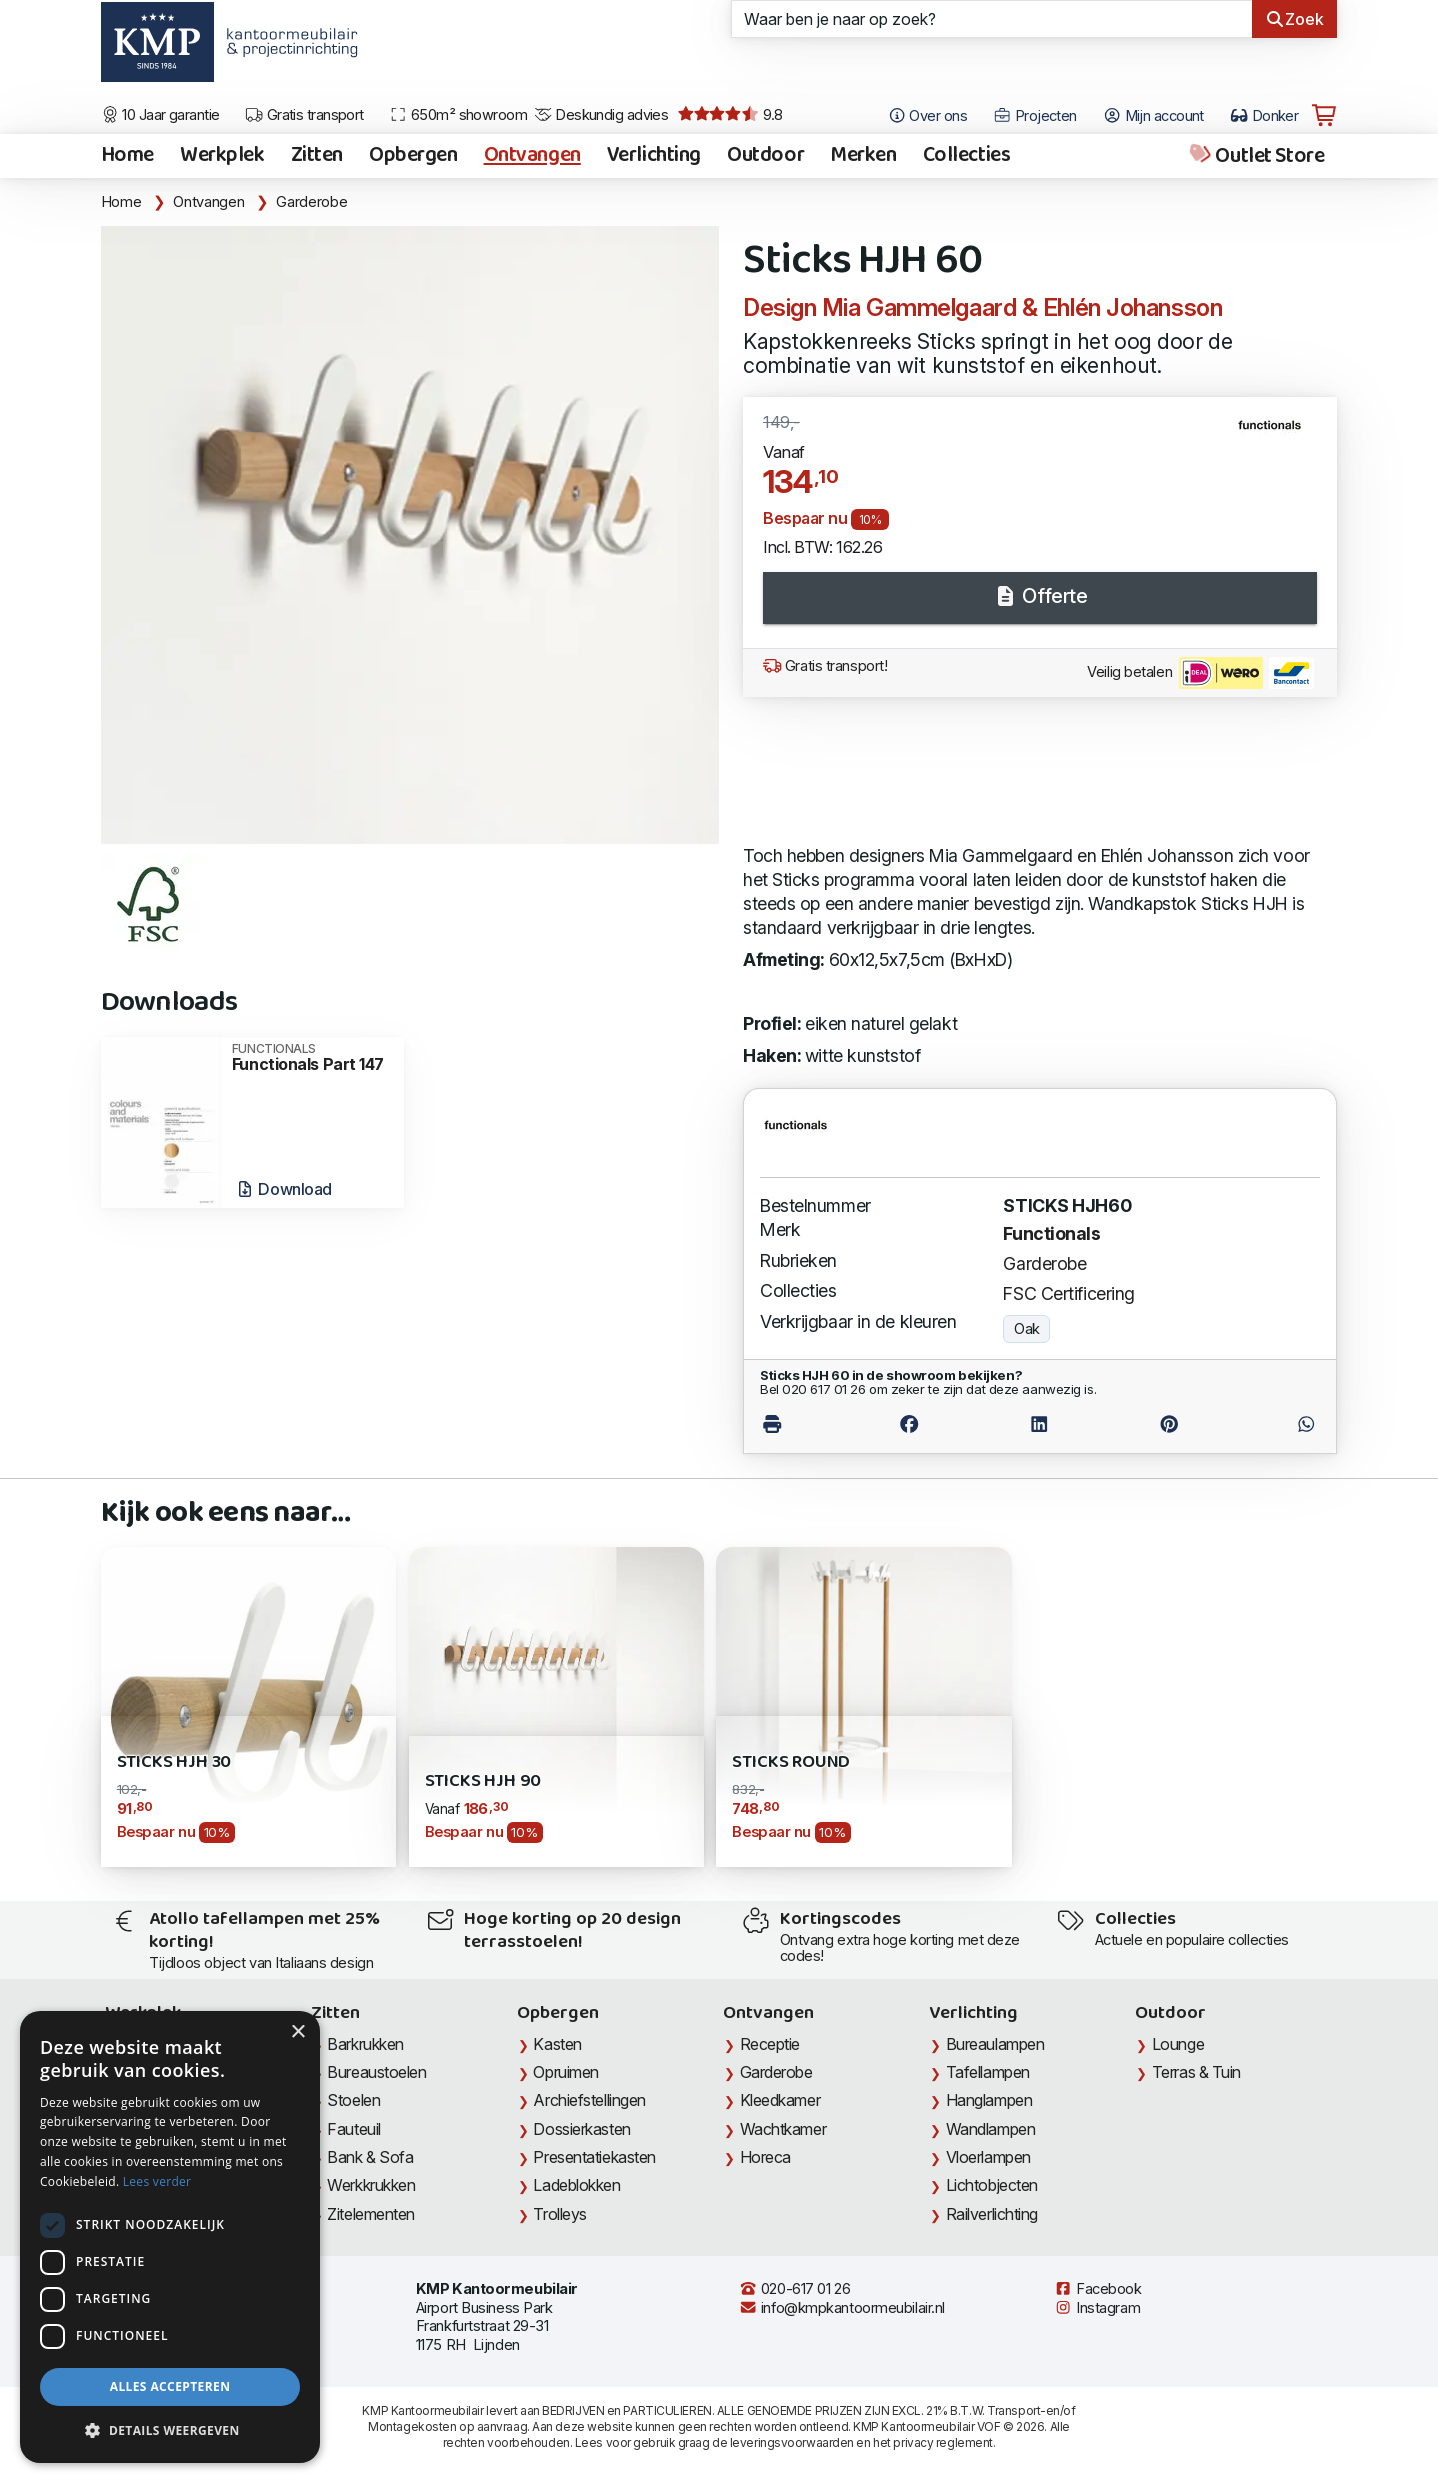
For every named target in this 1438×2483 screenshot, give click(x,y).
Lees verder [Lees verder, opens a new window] (157, 2181)
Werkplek (222, 156)
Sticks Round (791, 1762)
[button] (170, 2431)
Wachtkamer (783, 2129)
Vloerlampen (988, 2157)
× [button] (297, 2032)
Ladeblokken (576, 2185)
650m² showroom (458, 115)
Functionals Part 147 (311, 1058)
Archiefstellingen (589, 2100)
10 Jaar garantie (160, 115)
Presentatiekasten (594, 2157)
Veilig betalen (1200, 673)
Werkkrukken (371, 2185)
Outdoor (765, 156)
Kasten (557, 2044)
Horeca (765, 2157)
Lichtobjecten (992, 2185)
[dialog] (170, 2237)
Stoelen (353, 2100)
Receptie (770, 2044)
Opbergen (413, 156)
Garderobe (311, 202)
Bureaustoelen (376, 2072)
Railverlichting (992, 2214)
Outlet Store (1255, 156)
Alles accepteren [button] (170, 2386)
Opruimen (565, 2072)
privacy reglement (942, 2442)
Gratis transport (304, 115)
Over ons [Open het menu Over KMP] (927, 116)
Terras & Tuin (1196, 2072)
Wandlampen (991, 2129)
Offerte (1040, 596)
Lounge (1178, 2044)
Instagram (1097, 2308)
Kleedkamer (780, 2100)
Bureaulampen (995, 2044)
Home (127, 156)
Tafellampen (988, 2072)
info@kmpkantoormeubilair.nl (842, 2308)
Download (283, 1189)
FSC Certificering (1068, 1293)
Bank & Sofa (370, 2157)
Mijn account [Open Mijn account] (1153, 116)
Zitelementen (371, 2214)
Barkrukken (365, 2044)
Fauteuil (353, 2129)
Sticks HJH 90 (483, 1781)
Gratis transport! (825, 666)
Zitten (317, 156)
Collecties (967, 156)
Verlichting (654, 156)
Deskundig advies (601, 115)
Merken (863, 156)
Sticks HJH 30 (174, 1762)
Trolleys (559, 2214)
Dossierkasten (581, 2129)
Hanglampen (989, 2100)
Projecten (1035, 116)
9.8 (730, 115)
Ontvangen (532, 156)
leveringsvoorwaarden (792, 2442)
